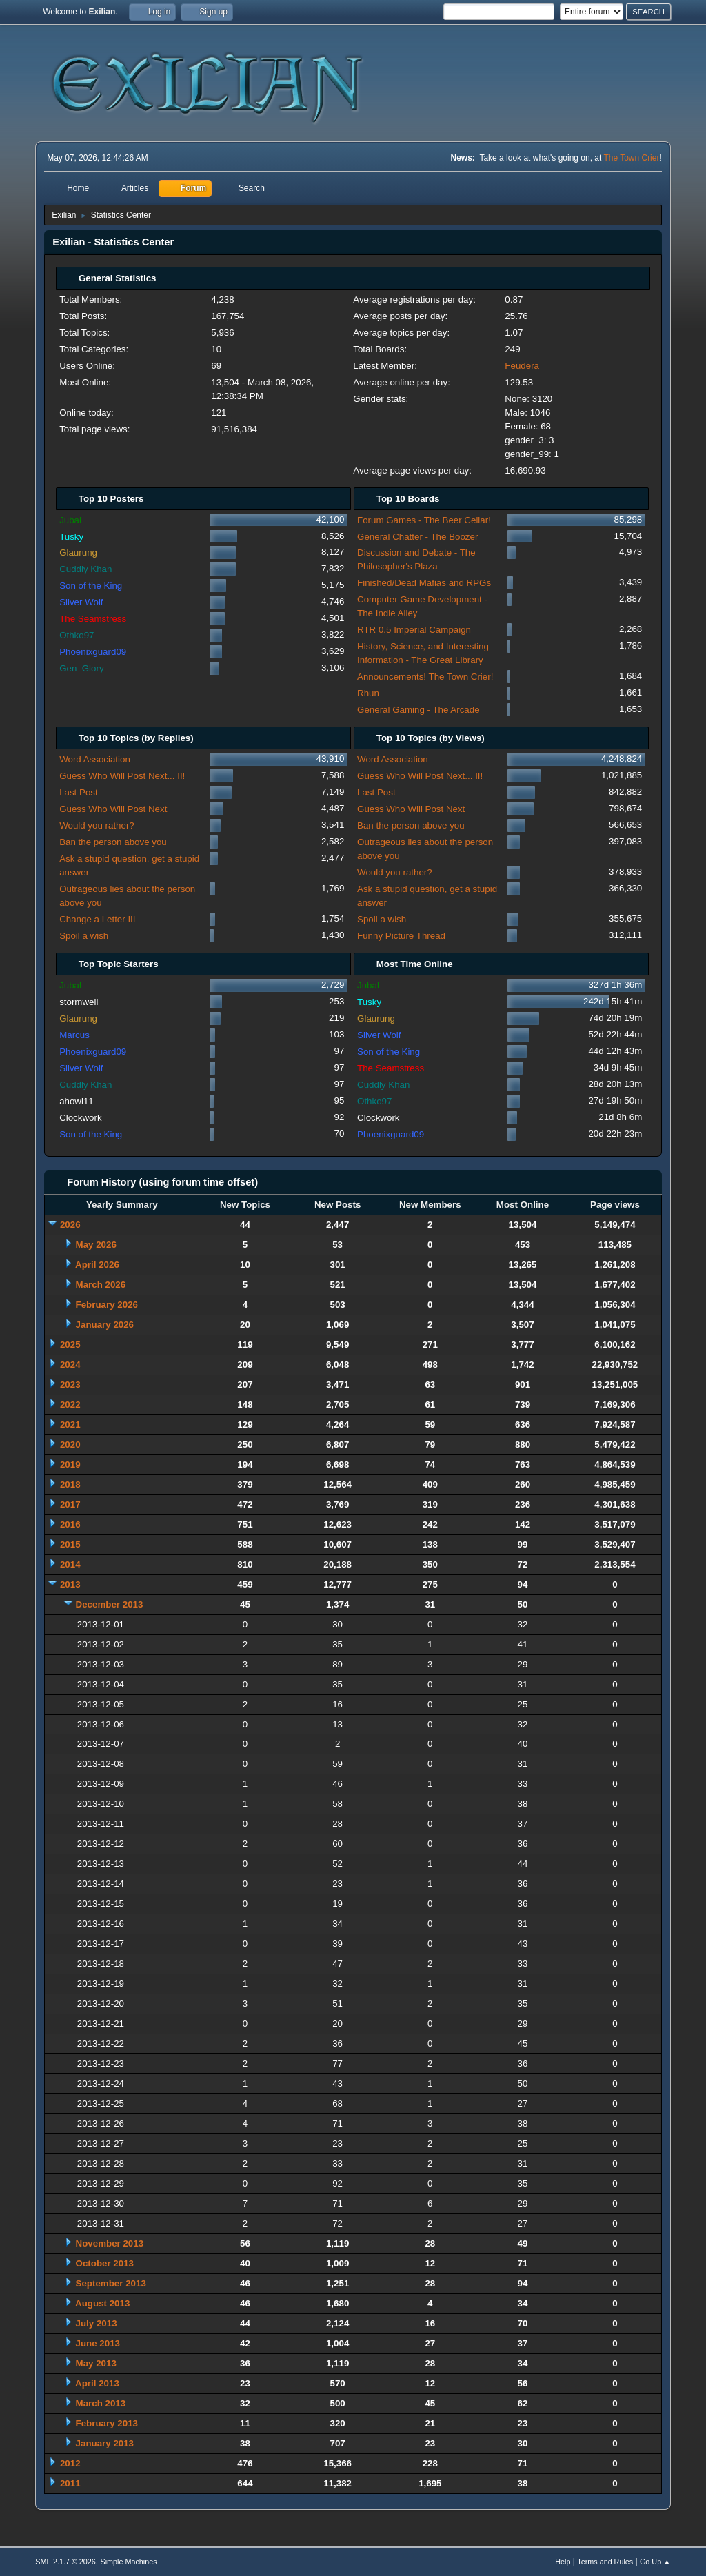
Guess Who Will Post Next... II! (122, 776)
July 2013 (96, 2323)
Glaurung (78, 552)
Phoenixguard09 (92, 652)
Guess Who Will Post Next (113, 809)
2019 (70, 1464)
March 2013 (101, 2403)
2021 (70, 1424)
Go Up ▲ (655, 2561)
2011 (70, 2483)
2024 (70, 1364)
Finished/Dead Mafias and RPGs (424, 583)
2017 (70, 1504)
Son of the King (90, 585)
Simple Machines (129, 2561)
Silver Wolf (81, 602)
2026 (70, 1224)
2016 (70, 1524)
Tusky (71, 536)
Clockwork (80, 1118)
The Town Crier (631, 158)
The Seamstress (92, 618)
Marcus (74, 1035)
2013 (70, 1584)
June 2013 (98, 2343)
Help (562, 2561)
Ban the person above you (113, 842)
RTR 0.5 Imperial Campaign (414, 630)
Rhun (368, 693)
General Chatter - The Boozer (417, 536)
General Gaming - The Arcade (418, 709)
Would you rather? (96, 825)
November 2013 (110, 2243)
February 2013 (107, 2423)
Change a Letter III (97, 919)
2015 (70, 1544)
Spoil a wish (83, 936)
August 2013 (102, 2303)
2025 (70, 1344)
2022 (70, 1404)
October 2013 (105, 2263)
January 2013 (105, 2443)
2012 (70, 2463)
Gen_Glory (81, 668)
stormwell (78, 1002)
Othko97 (76, 635)
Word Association (94, 759)
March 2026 (101, 1284)
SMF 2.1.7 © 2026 (65, 2561)
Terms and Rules (605, 2561)
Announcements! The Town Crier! (425, 676)
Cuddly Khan (85, 569)
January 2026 (105, 1324)
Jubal (70, 520)
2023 (70, 1384)
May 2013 (96, 2363)
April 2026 (97, 1264)
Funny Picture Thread (401, 936)
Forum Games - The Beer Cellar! (424, 520)
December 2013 (109, 1604)
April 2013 (97, 2383)
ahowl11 (76, 1101)
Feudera (522, 366)
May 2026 (96, 1244)
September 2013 (111, 2283)
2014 (70, 1564)
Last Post (78, 792)
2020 (70, 1444)
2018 (70, 1484)
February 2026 (107, 1304)
